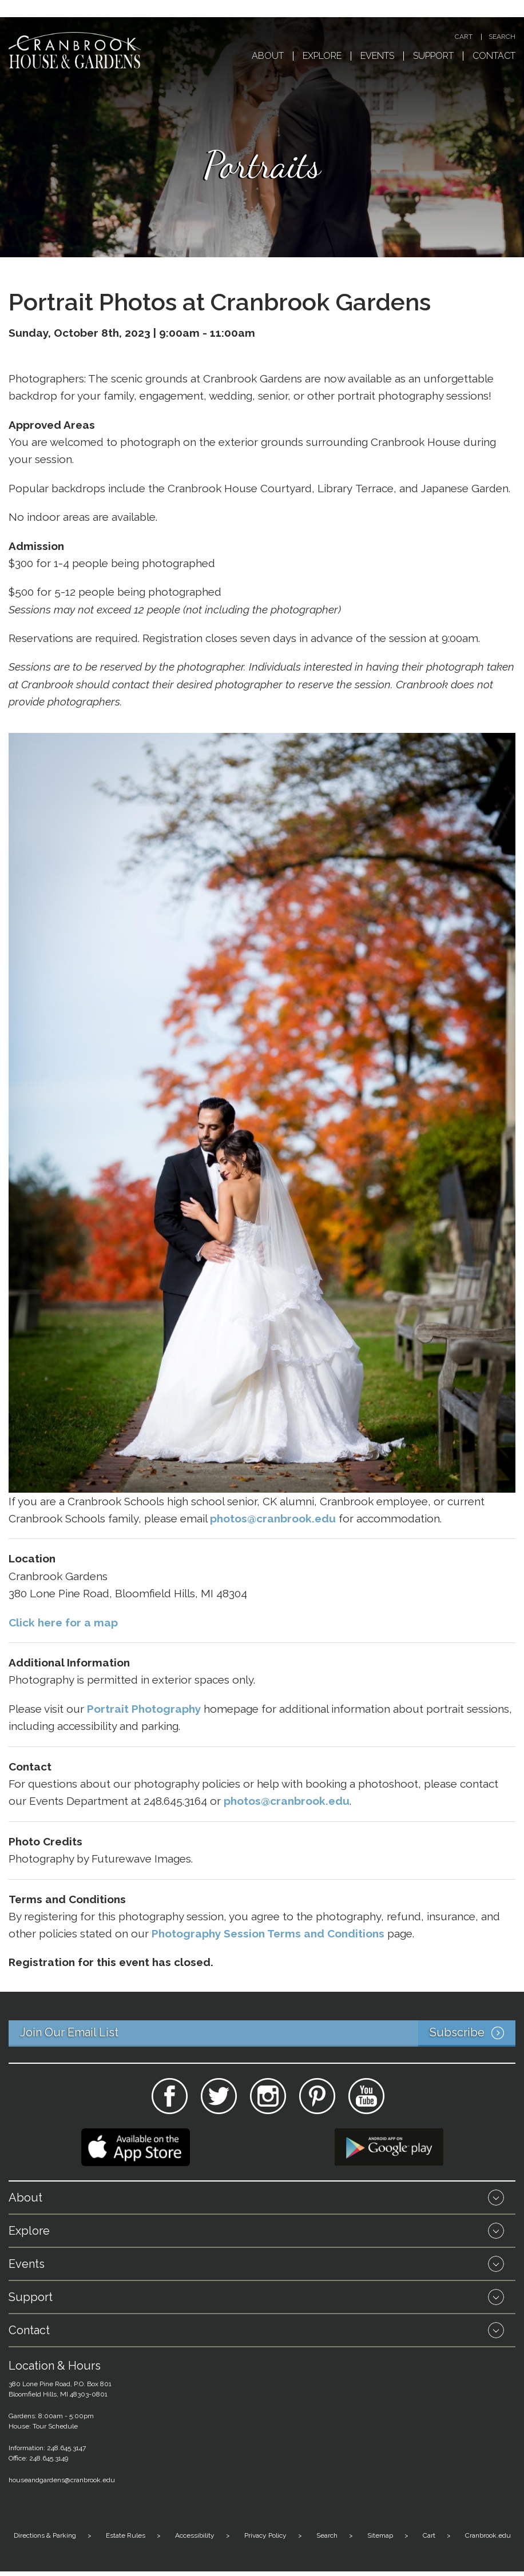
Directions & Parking (45, 2535)
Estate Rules (125, 2535)
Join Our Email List (267, 2033)
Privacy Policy (265, 2535)
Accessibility (195, 2535)
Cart (464, 37)
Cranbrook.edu (488, 2535)
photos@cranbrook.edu (287, 1801)
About (268, 56)
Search (502, 37)
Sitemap (380, 2535)
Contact (494, 56)
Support (433, 56)
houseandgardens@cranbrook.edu (62, 2480)
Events (377, 56)
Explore (322, 56)
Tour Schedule (55, 2426)
